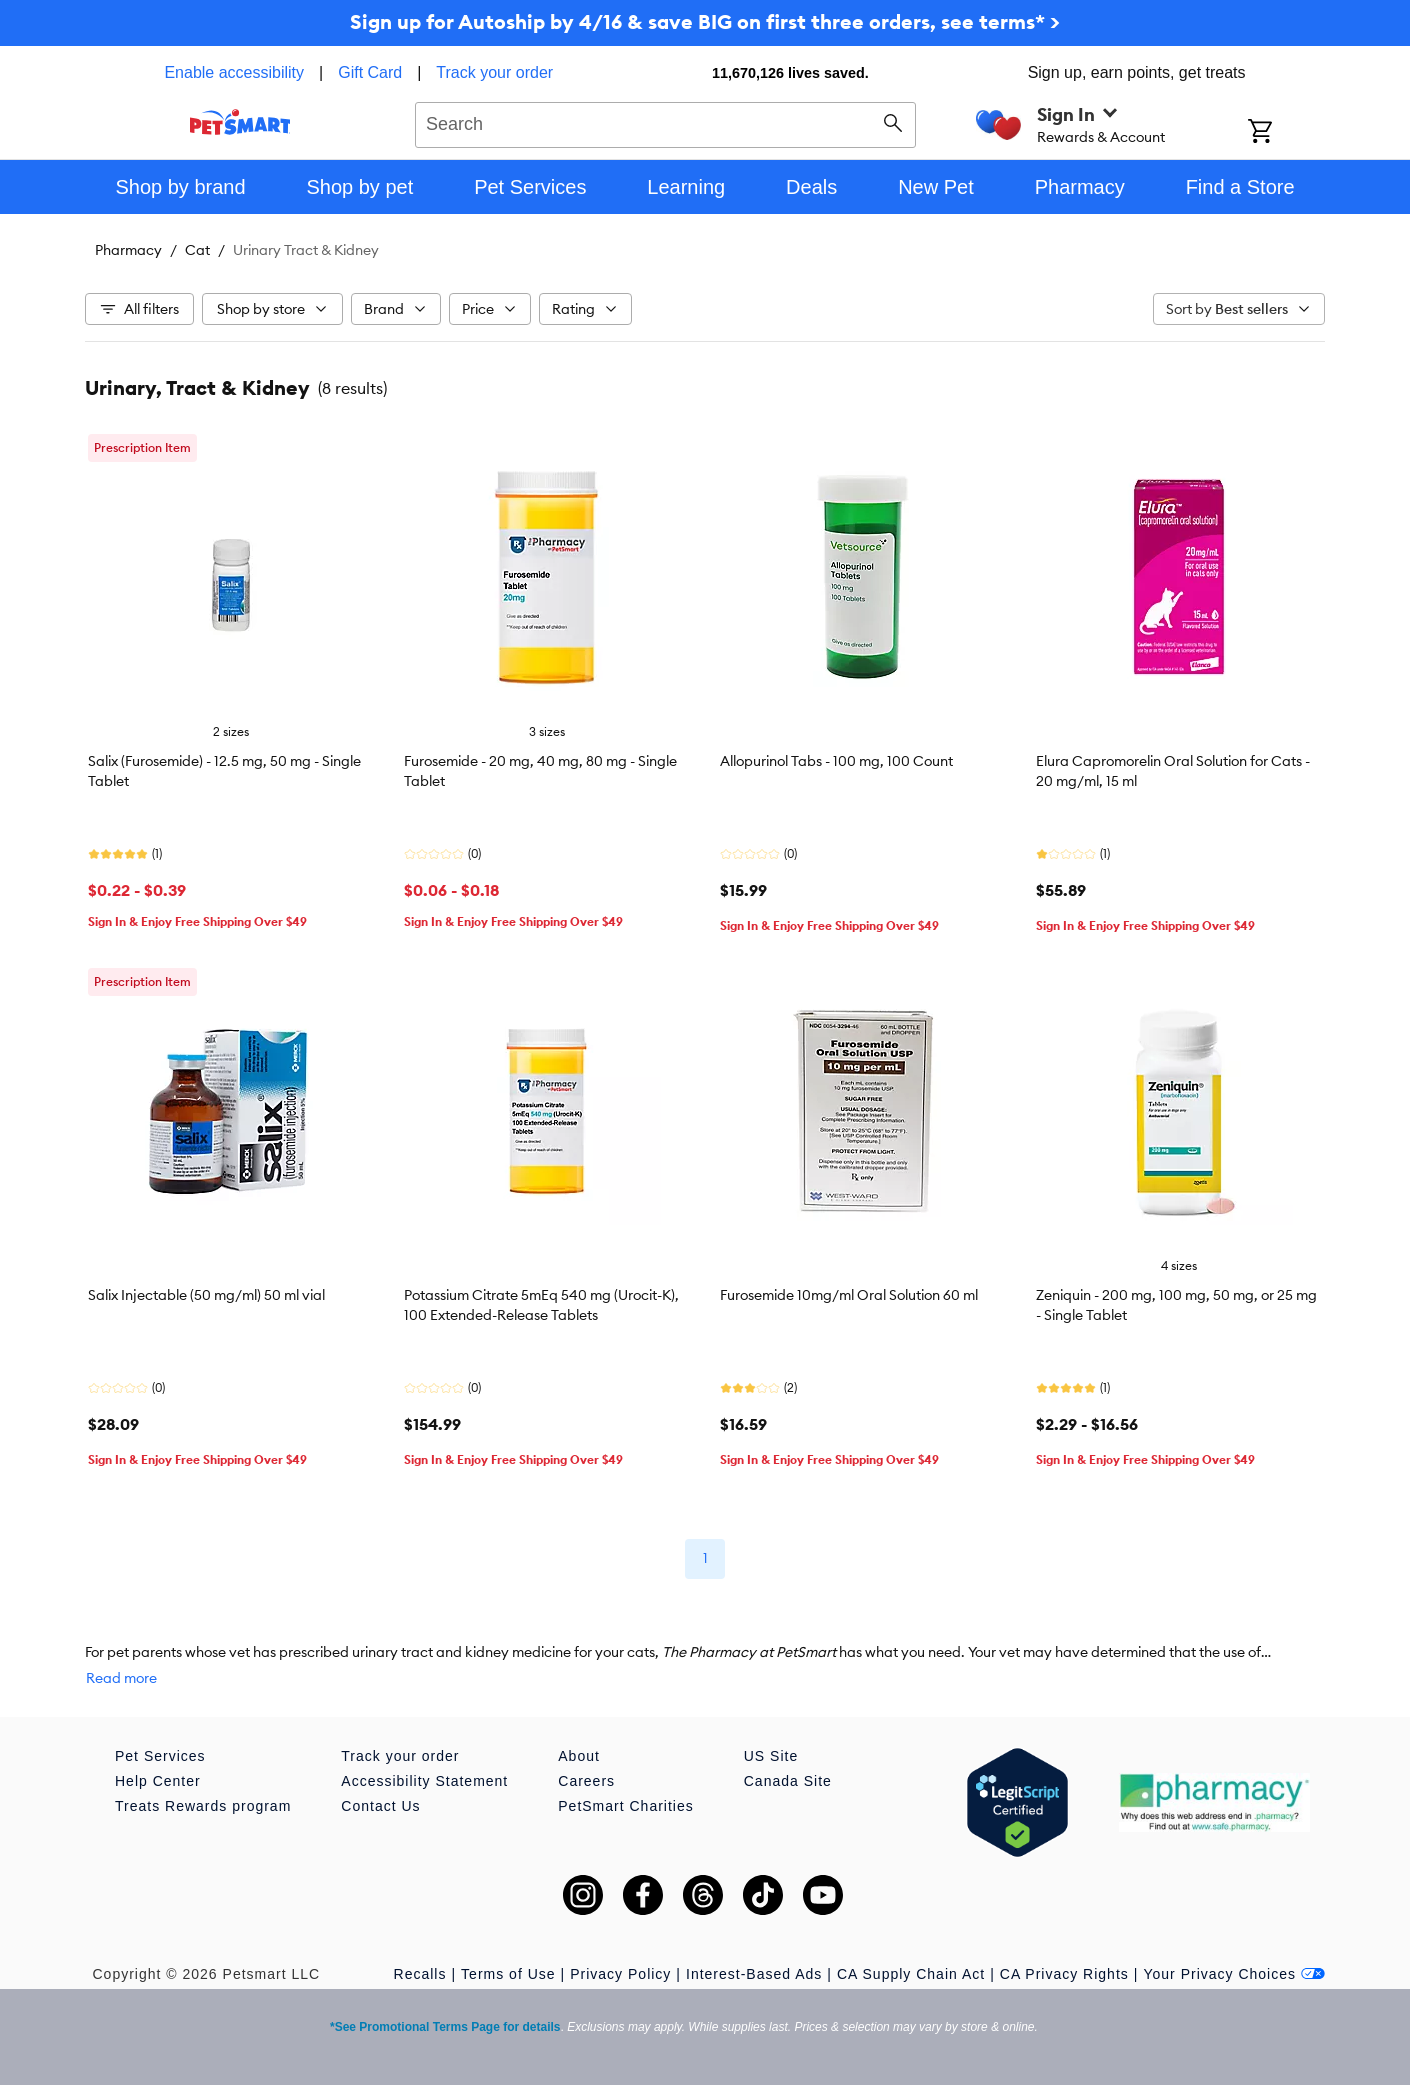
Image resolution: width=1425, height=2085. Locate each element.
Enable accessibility (234, 72)
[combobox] (665, 122)
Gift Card (370, 72)
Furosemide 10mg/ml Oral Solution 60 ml (849, 1295)
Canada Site (788, 1781)
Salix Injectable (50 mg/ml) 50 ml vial (206, 1295)
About (579, 1756)
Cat (197, 250)
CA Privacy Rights (1064, 1974)
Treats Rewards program (203, 1806)
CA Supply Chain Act (911, 1974)
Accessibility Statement (424, 1781)
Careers (586, 1781)
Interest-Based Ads (754, 1974)
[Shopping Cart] (1286, 133)
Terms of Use (508, 1974)
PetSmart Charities (625, 1806)
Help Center (158, 1781)
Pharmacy (128, 250)
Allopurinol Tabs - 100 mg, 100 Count (836, 761)
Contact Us (380, 1806)
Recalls (420, 1974)
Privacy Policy (620, 1974)
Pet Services (160, 1756)
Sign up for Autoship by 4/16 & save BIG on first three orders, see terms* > (705, 21)
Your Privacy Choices (1234, 1974)
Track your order (494, 72)
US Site (771, 1756)
